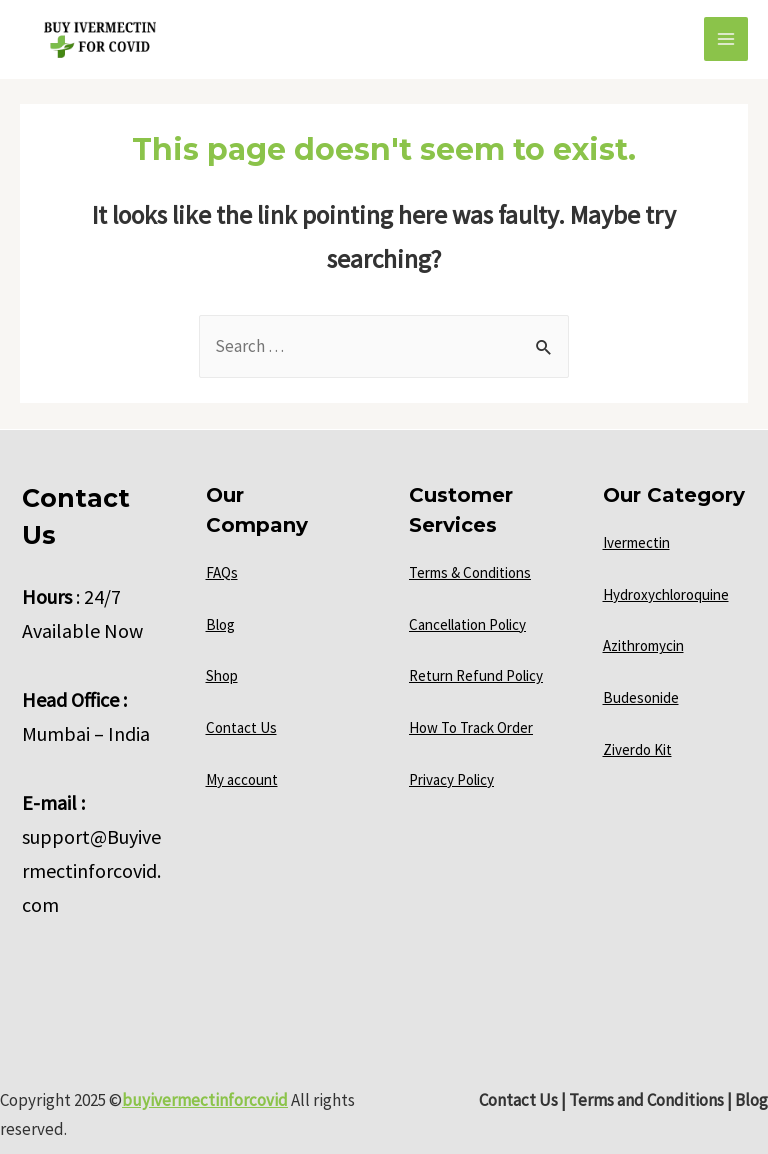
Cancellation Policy (467, 624)
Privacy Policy (451, 779)
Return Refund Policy (476, 675)
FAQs (222, 572)
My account (242, 779)
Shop (222, 675)
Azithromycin (643, 645)
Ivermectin (636, 542)
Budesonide (641, 697)
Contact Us (241, 727)
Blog (220, 624)
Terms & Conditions (470, 572)
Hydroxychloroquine (666, 594)
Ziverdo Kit (637, 749)
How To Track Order (471, 727)
